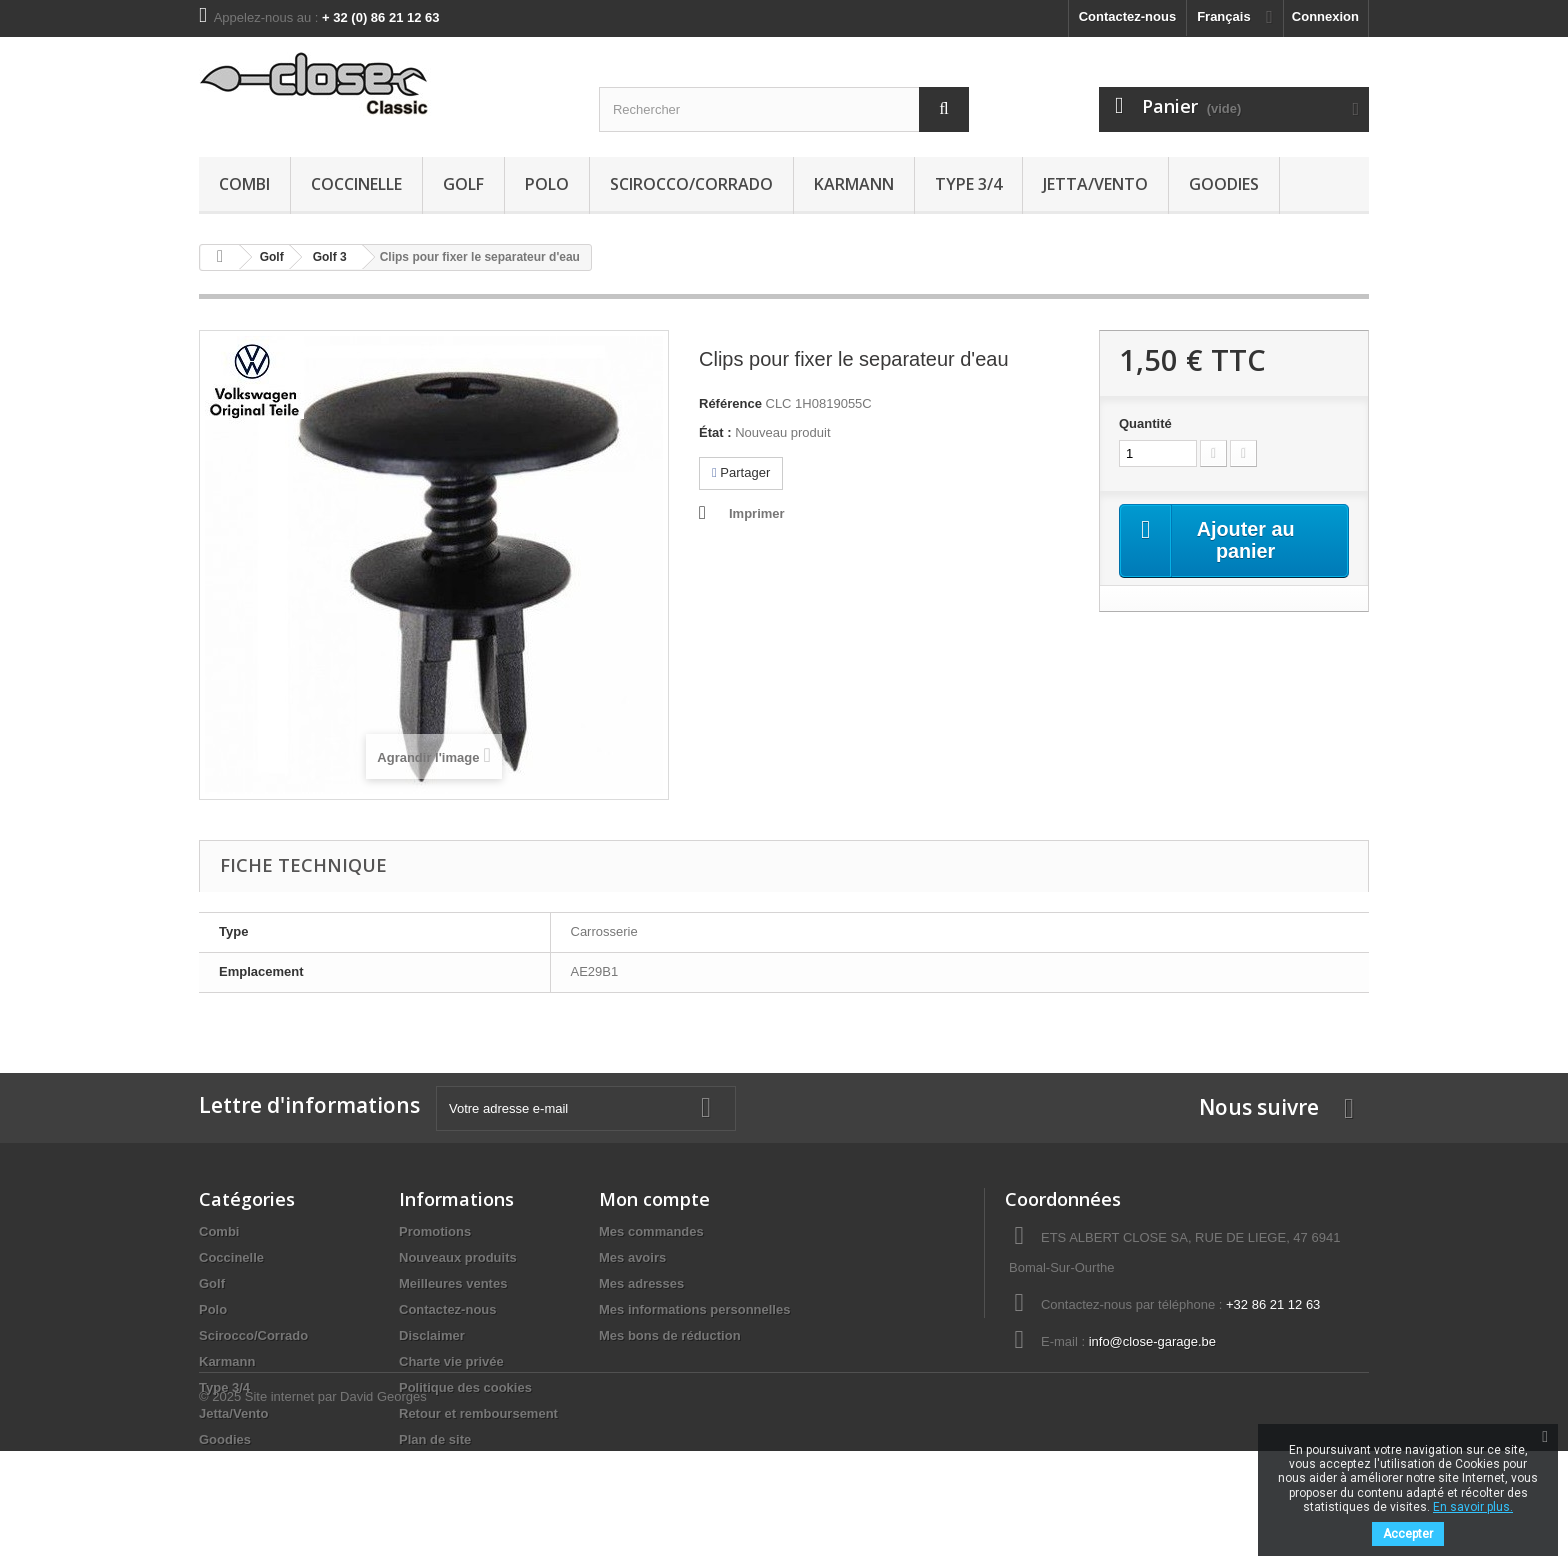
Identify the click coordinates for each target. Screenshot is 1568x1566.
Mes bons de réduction (670, 1335)
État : (715, 432)
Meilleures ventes (453, 1283)
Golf (463, 184)
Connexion (1325, 16)
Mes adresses (641, 1283)
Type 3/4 (968, 184)
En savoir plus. (1473, 1507)
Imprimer (757, 513)
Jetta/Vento (1095, 184)
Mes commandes (651, 1231)
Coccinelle (356, 184)
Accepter (1408, 1534)
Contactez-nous (1128, 16)
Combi (244, 184)
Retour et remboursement (478, 1413)
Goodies (1224, 184)
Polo (547, 184)
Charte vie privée (451, 1361)
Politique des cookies (465, 1387)
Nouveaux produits (458, 1257)
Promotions (435, 1231)
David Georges (383, 1511)
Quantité (1145, 423)
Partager (741, 472)
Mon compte (654, 1199)
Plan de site (435, 1439)
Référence (730, 403)
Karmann (854, 184)
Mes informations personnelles (694, 1309)
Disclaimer (432, 1335)
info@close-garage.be (1152, 1341)
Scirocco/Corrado (691, 184)
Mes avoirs (632, 1257)
